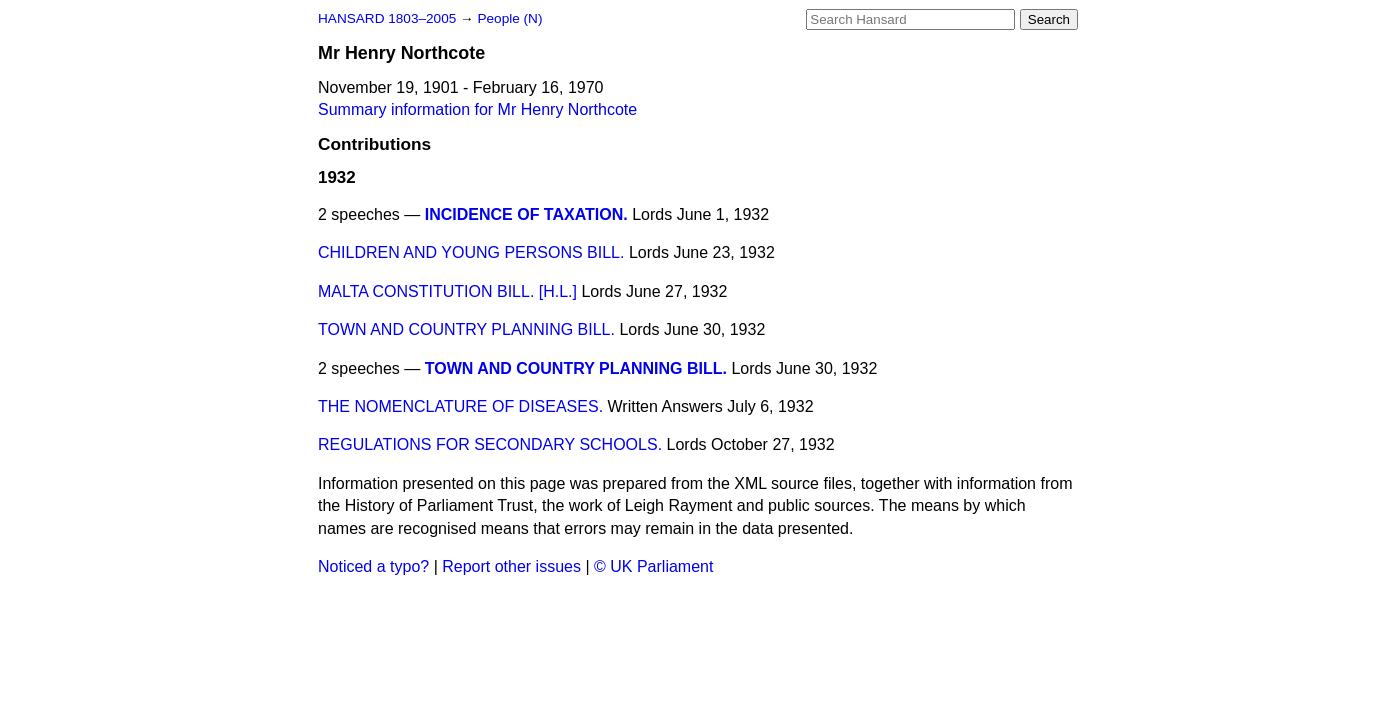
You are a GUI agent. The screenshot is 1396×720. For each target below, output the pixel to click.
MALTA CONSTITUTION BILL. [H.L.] (447, 291)
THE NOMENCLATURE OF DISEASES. (460, 406)
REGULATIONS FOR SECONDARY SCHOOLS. (490, 444)
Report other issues (511, 566)
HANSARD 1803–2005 (387, 18)
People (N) (509, 18)
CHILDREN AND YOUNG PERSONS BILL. (471, 252)
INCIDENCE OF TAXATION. (526, 214)
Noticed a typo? (373, 566)
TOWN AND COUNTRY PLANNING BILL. (466, 329)
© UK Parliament (653, 566)
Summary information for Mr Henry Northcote (477, 109)
